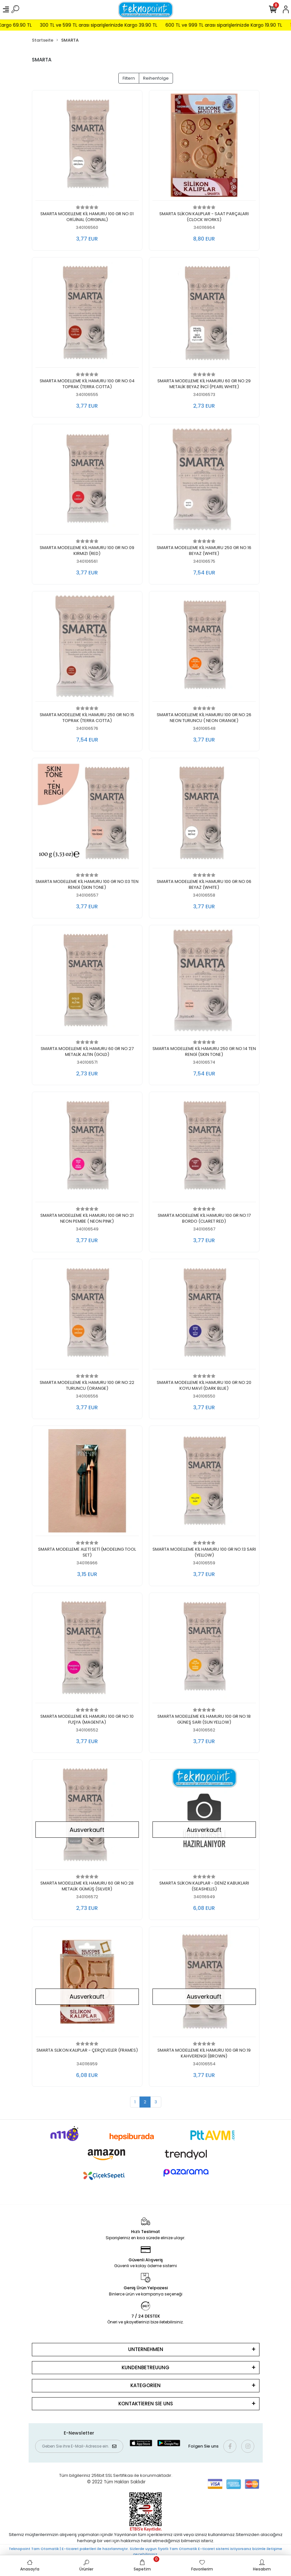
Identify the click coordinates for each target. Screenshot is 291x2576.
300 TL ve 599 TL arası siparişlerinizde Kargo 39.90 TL (126, 25)
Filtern (129, 78)
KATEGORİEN (145, 2385)
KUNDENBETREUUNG (145, 2367)
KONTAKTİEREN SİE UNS (145, 2403)
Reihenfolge (156, 78)
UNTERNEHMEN (145, 2349)
